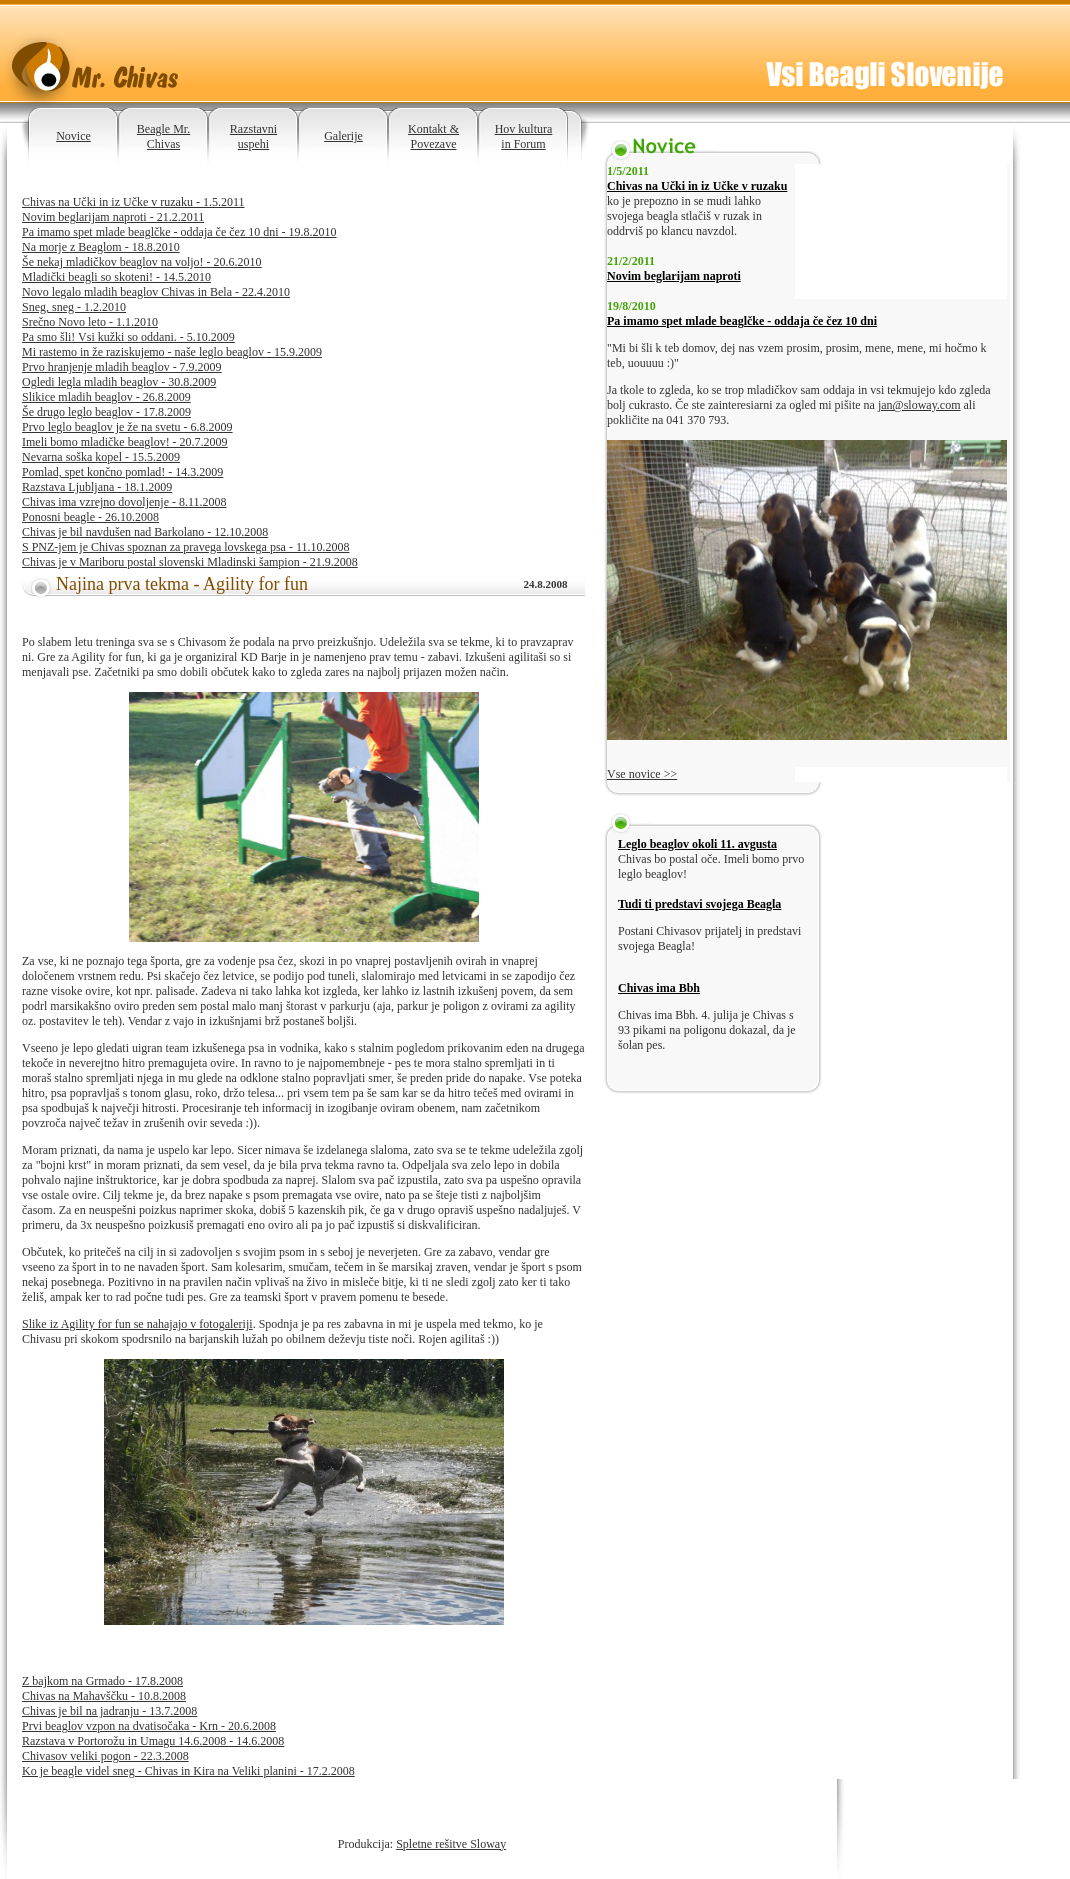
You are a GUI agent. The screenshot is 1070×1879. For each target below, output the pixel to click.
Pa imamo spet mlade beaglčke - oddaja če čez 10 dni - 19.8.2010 (179, 232)
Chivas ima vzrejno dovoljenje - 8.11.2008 (124, 502)
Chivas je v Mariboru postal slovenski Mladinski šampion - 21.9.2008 (190, 562)
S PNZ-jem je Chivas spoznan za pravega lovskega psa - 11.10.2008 (185, 547)
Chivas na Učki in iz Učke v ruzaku (697, 186)
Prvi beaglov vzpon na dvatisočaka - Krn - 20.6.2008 (149, 1726)
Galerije (343, 136)
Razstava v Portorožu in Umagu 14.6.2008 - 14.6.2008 (153, 1741)
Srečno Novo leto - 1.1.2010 (90, 322)
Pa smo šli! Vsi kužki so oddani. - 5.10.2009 (128, 337)
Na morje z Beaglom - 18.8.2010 (101, 247)
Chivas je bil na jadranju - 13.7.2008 (109, 1711)
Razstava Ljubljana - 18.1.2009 (97, 487)
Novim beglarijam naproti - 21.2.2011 (113, 217)
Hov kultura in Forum (524, 136)
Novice (73, 136)
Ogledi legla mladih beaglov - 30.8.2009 (119, 382)
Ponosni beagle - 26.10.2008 (90, 517)
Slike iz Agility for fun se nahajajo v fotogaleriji (137, 1324)
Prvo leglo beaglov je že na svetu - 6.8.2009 (127, 427)
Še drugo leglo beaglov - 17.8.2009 (106, 412)
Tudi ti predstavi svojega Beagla (699, 904)
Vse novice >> (642, 774)
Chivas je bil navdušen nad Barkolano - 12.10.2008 (145, 532)
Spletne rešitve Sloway (451, 1844)
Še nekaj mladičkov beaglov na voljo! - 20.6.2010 (142, 262)
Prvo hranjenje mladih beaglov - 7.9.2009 (122, 367)
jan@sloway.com (919, 405)
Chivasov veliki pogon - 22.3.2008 (105, 1756)
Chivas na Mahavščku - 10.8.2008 (104, 1696)
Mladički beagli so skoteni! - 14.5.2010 (116, 277)
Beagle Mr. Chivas (163, 136)
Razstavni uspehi (253, 136)
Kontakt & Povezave (433, 136)
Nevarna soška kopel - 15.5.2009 (101, 457)
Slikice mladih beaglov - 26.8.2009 (106, 397)
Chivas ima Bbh (659, 988)
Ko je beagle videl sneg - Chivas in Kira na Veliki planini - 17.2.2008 (188, 1771)
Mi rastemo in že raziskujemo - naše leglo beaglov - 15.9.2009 (172, 352)
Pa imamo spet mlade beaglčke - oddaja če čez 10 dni (742, 321)
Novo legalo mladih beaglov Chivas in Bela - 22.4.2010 (156, 292)
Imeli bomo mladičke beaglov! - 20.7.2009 (125, 442)
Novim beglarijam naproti (674, 276)
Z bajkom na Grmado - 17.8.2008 (102, 1681)
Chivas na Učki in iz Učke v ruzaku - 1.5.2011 (133, 202)
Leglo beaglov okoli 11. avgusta (697, 844)
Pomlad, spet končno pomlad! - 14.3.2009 (122, 472)
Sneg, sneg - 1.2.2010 (74, 307)
